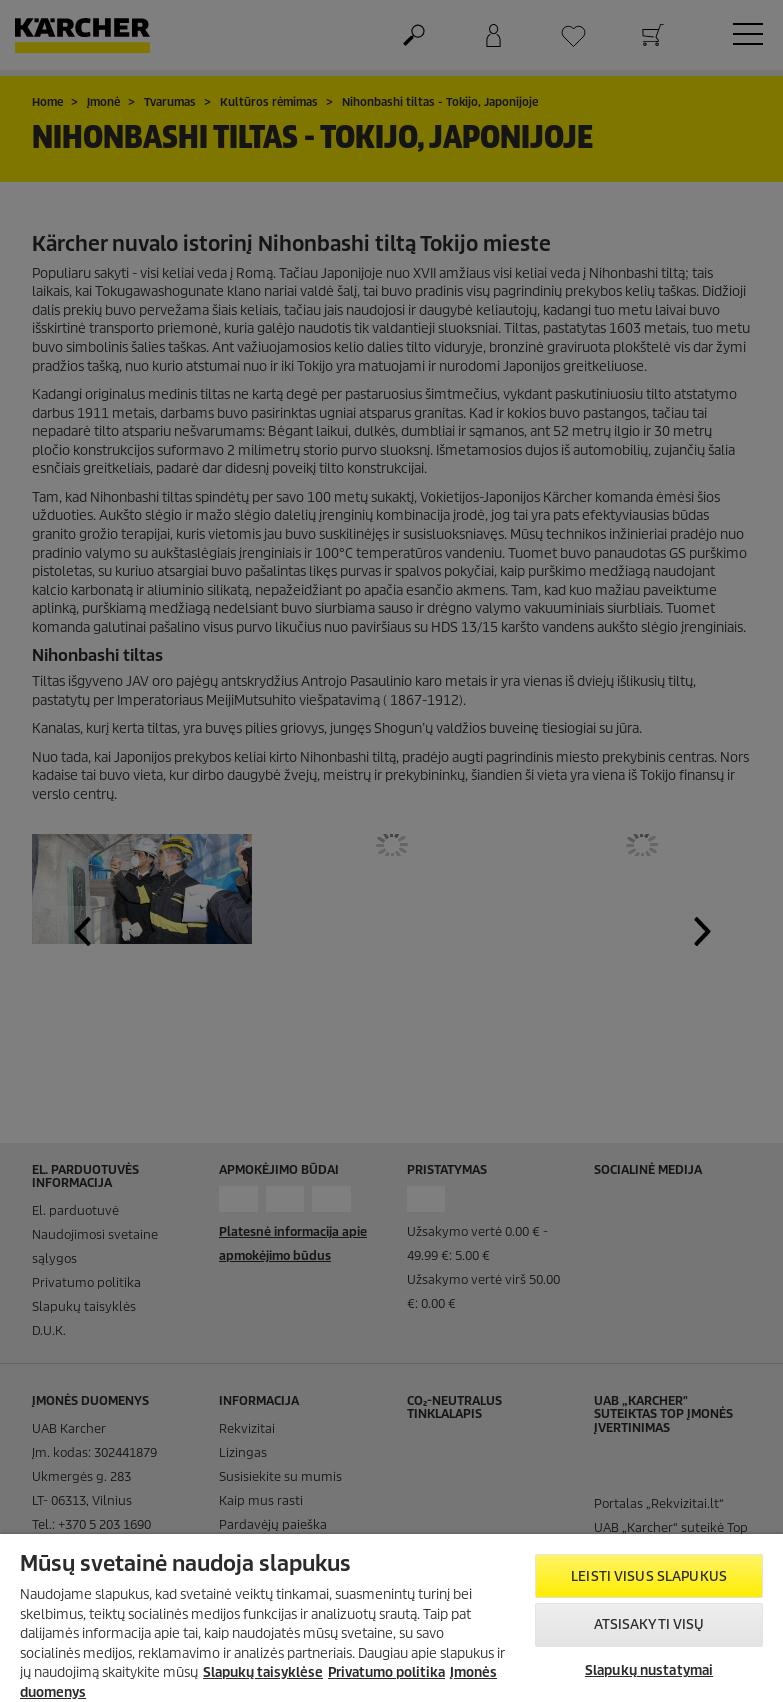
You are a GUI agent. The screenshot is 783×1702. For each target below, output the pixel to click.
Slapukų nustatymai (649, 1670)
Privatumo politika (386, 1672)
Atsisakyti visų (649, 1624)
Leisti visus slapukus (649, 1576)
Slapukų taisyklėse (263, 1672)
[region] (391, 1618)
